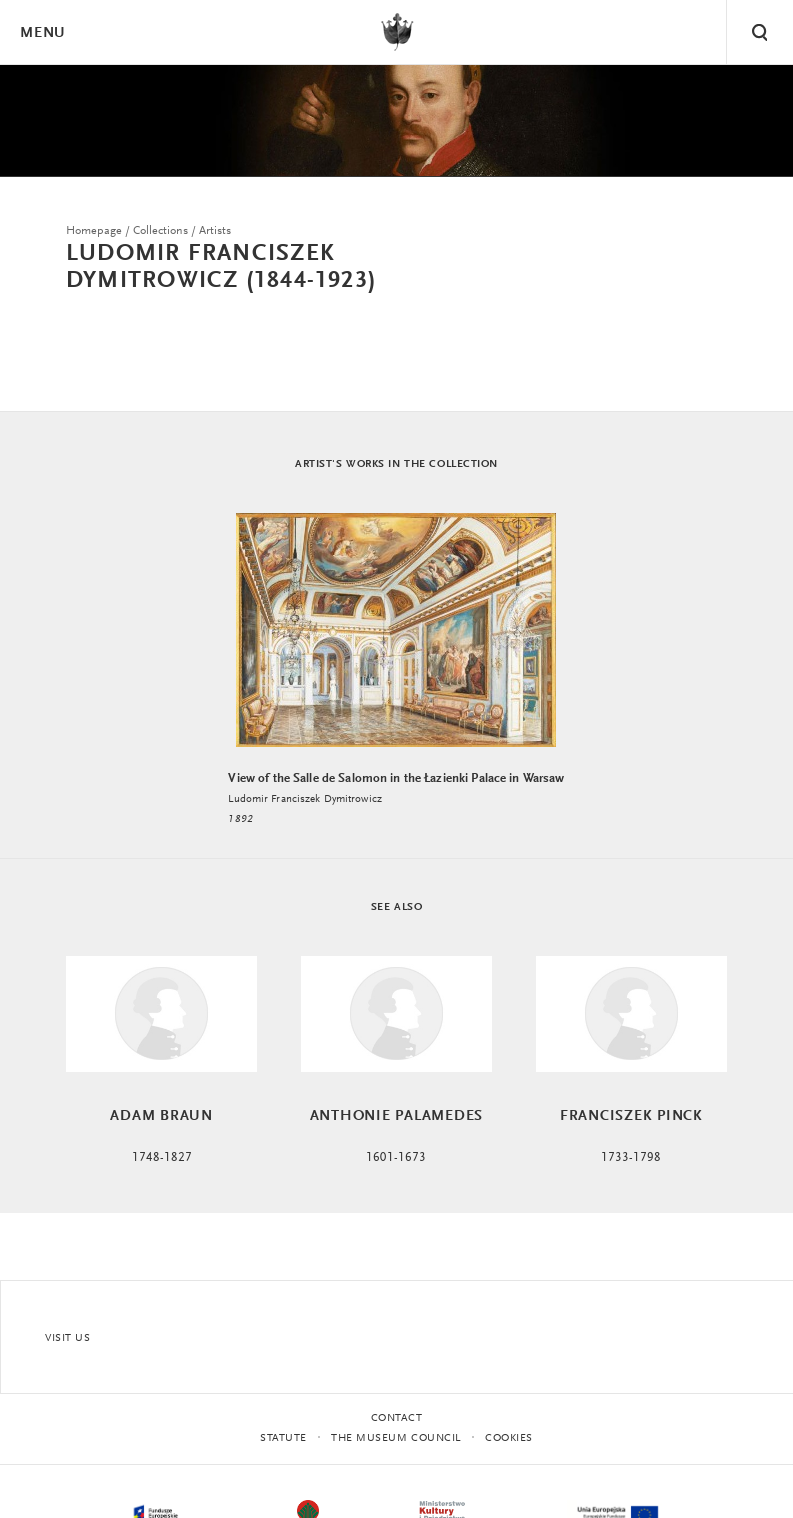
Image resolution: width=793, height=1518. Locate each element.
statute (283, 1438)
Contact (397, 1418)
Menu (42, 33)
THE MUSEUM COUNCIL (396, 1438)
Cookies (509, 1438)
